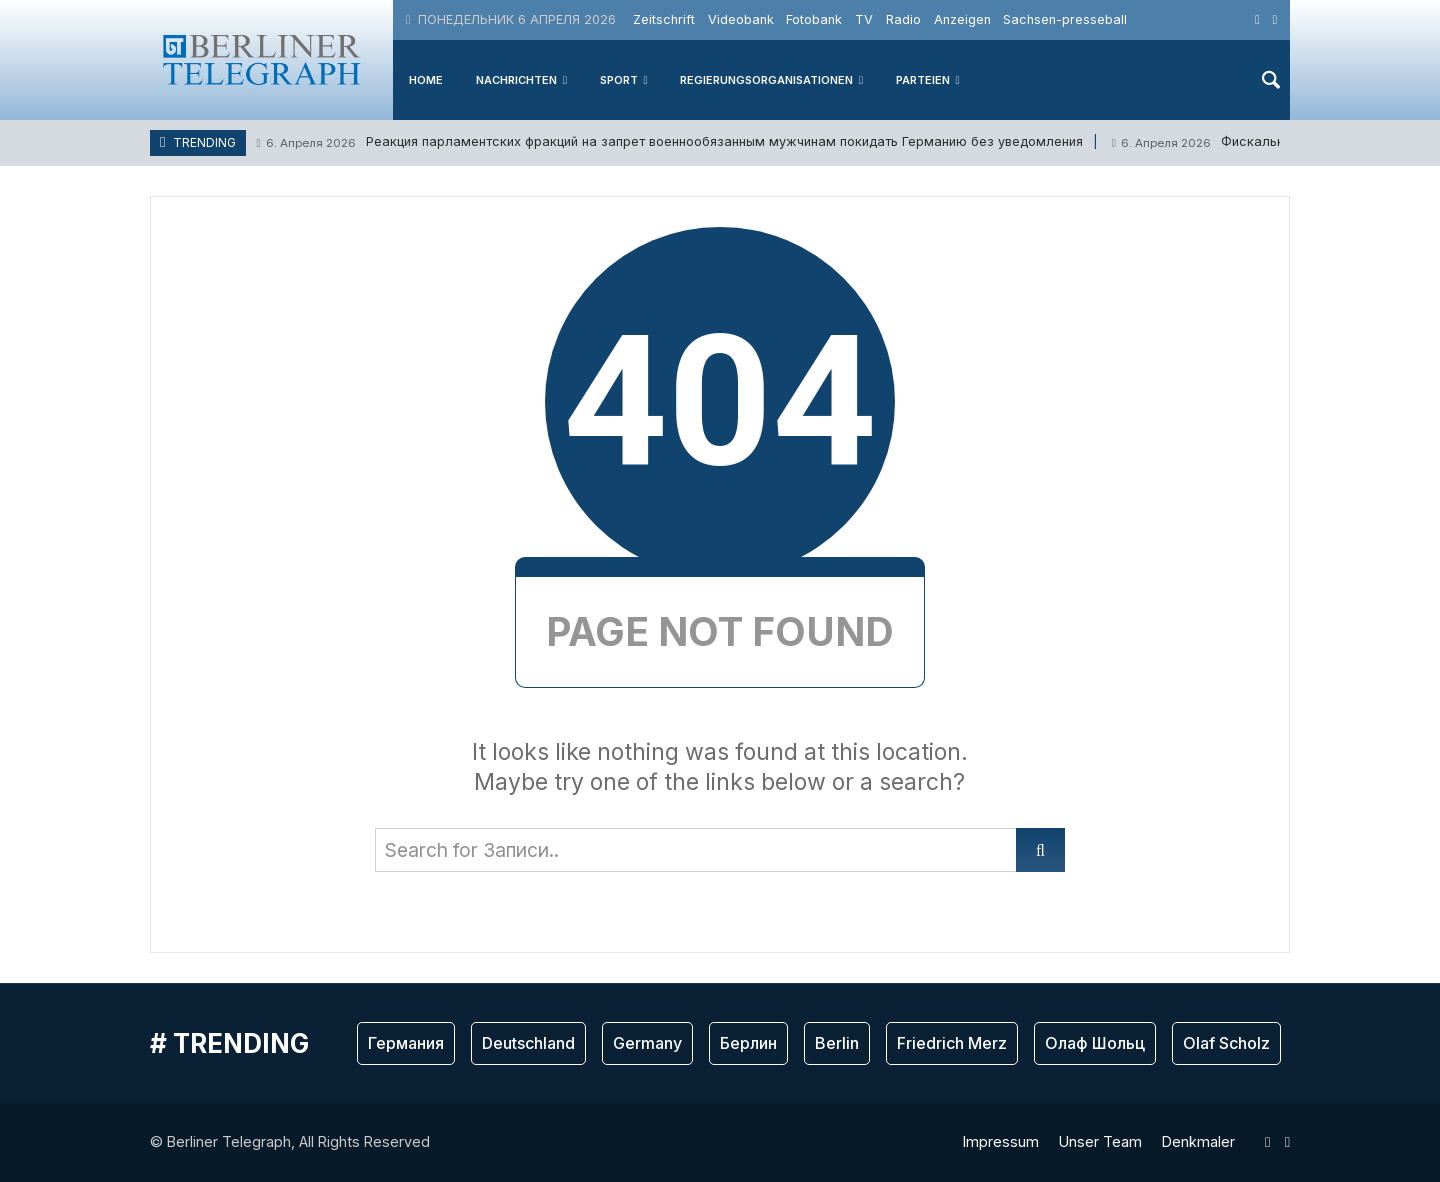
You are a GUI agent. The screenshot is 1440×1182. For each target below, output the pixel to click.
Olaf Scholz (1226, 1043)
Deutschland (528, 1043)
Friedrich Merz (952, 1043)
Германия (406, 1043)
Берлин (748, 1043)
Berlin (837, 1043)
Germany (647, 1043)
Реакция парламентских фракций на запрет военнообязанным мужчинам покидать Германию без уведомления (669, 142)
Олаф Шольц (1095, 1043)
